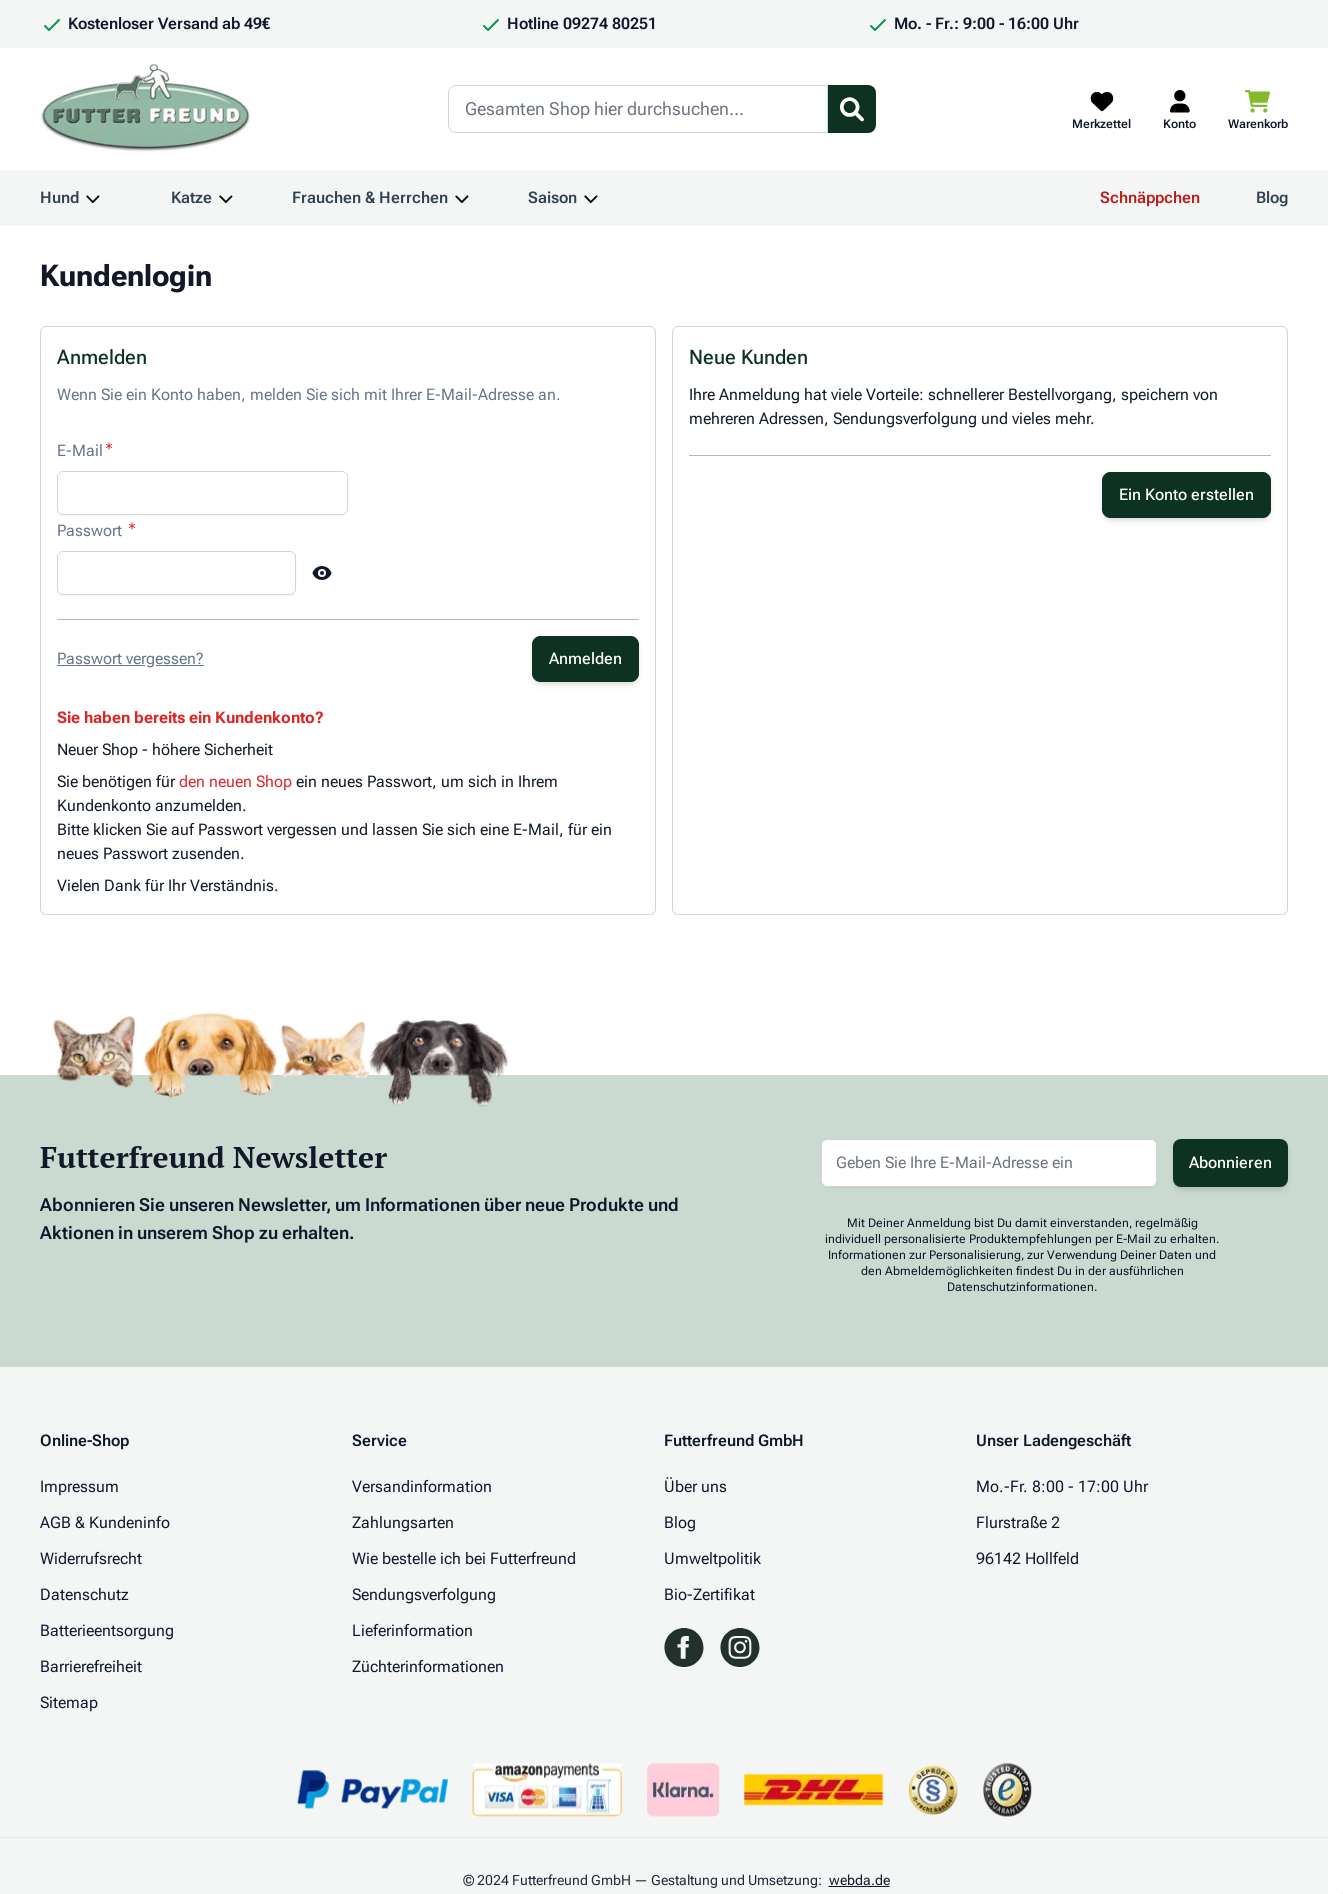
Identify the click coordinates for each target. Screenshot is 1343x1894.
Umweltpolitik (712, 1558)
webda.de (859, 1880)
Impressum (79, 1486)
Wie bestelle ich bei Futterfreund (464, 1558)
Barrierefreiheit (91, 1666)
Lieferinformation (412, 1630)
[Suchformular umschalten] (852, 109)
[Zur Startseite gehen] (146, 109)
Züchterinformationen (428, 1666)
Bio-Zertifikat (709, 1594)
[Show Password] (322, 573)
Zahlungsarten (403, 1522)
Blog (1272, 197)
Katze (191, 197)
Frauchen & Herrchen (370, 197)
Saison (552, 197)
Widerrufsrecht (91, 1558)
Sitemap (69, 1702)
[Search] (638, 109)
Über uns (695, 1486)
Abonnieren (1230, 1162)
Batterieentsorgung (107, 1630)
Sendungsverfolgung (424, 1594)
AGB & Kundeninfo (105, 1522)
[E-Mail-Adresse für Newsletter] (989, 1163)
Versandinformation (422, 1486)
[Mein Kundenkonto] (1179, 109)
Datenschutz (84, 1594)
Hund (59, 197)
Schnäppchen (1150, 197)
